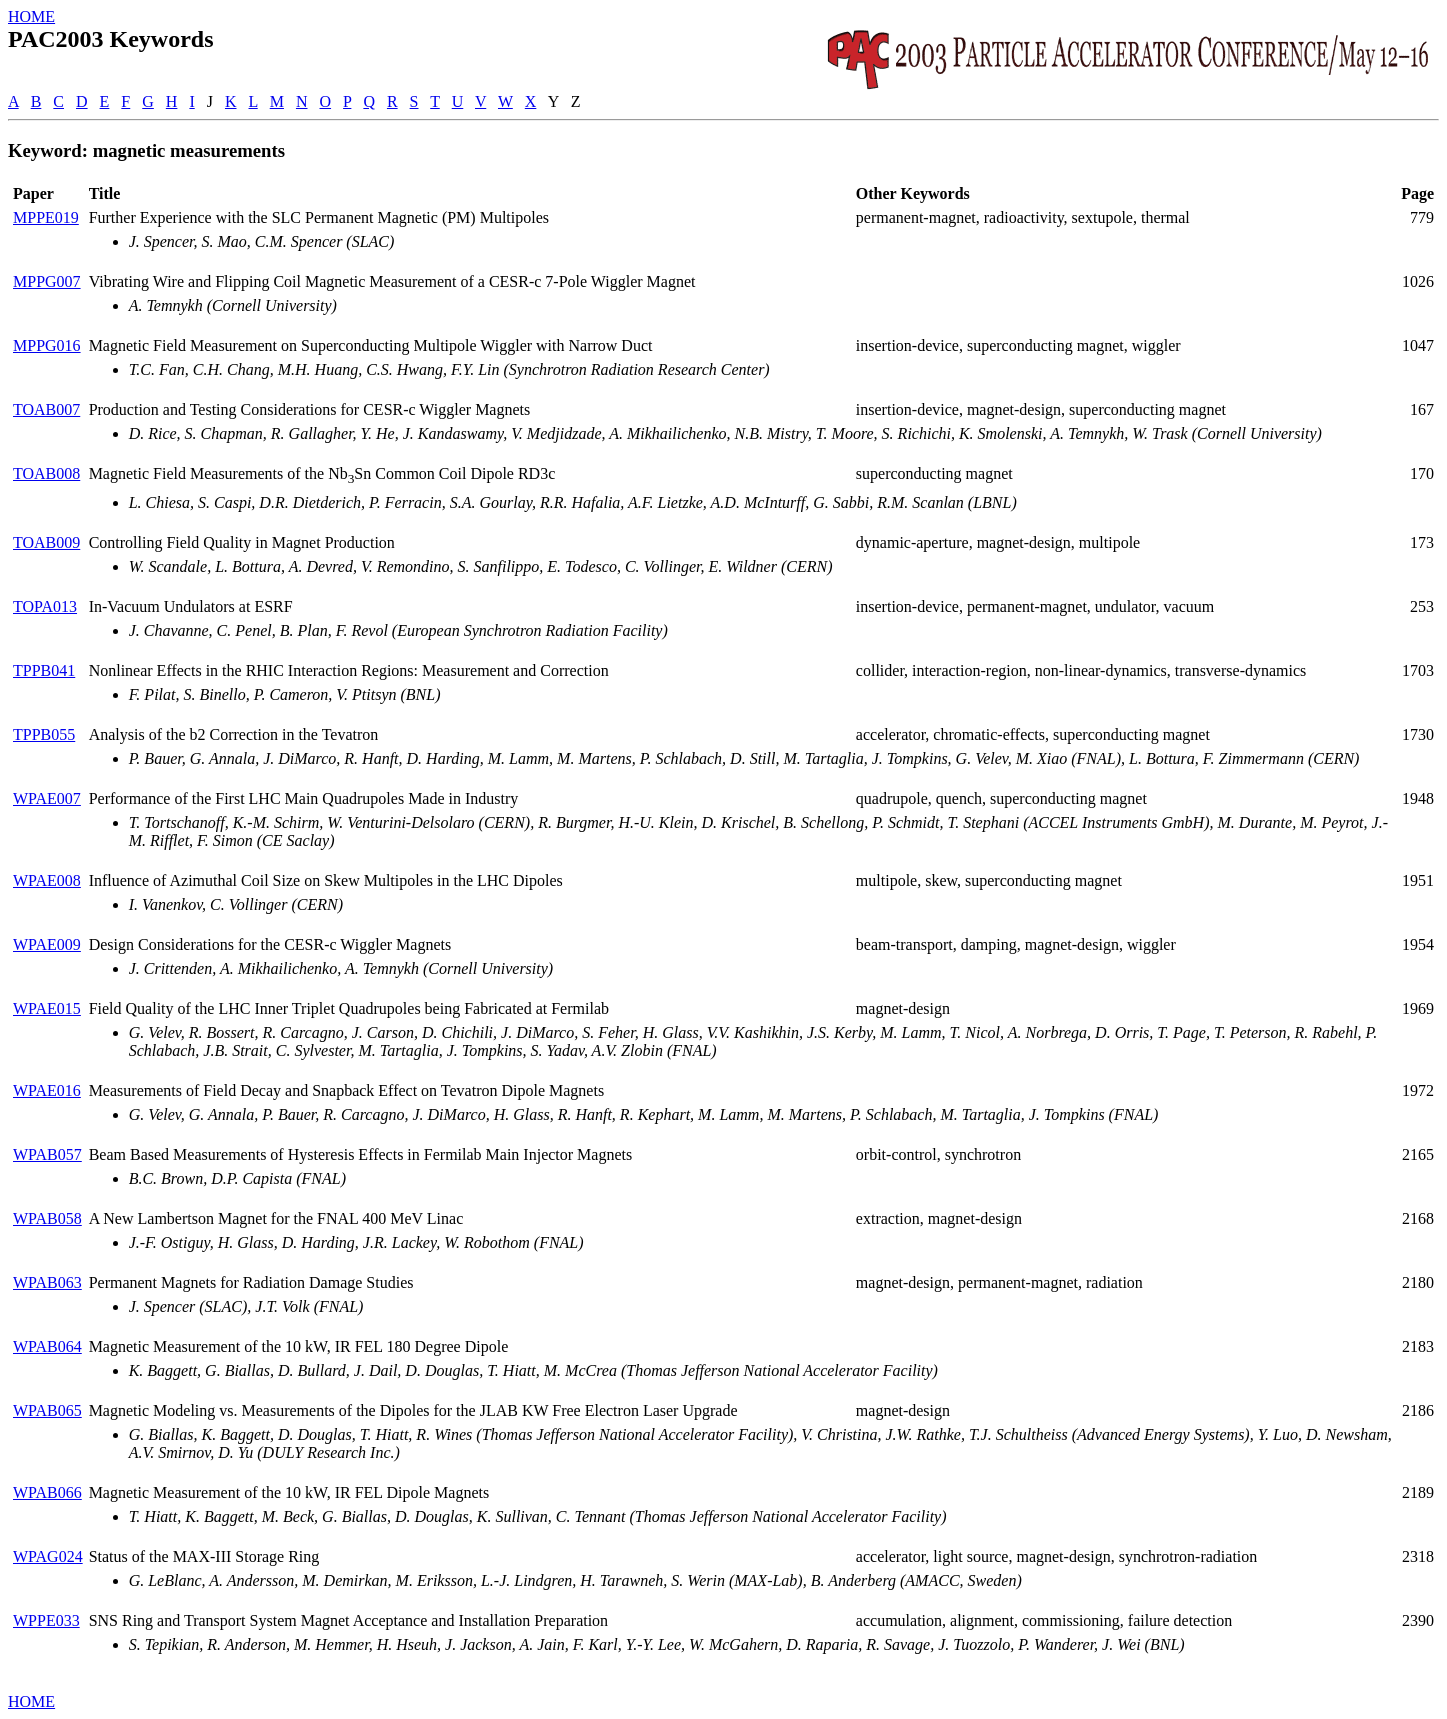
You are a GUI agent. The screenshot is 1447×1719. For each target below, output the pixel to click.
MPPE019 (46, 217)
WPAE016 (47, 1090)
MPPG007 (47, 281)
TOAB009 (46, 542)
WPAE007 (47, 798)
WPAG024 (48, 1556)
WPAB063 (47, 1282)
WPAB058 (47, 1218)
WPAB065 (47, 1410)
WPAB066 (47, 1492)
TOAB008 (46, 473)
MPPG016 (47, 345)
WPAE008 (47, 880)
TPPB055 (44, 734)
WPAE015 (47, 1008)
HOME (31, 16)
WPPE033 (46, 1620)
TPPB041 (44, 670)
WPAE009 (47, 944)
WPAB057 (47, 1154)
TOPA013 (45, 606)
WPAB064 (47, 1346)
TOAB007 (46, 409)
